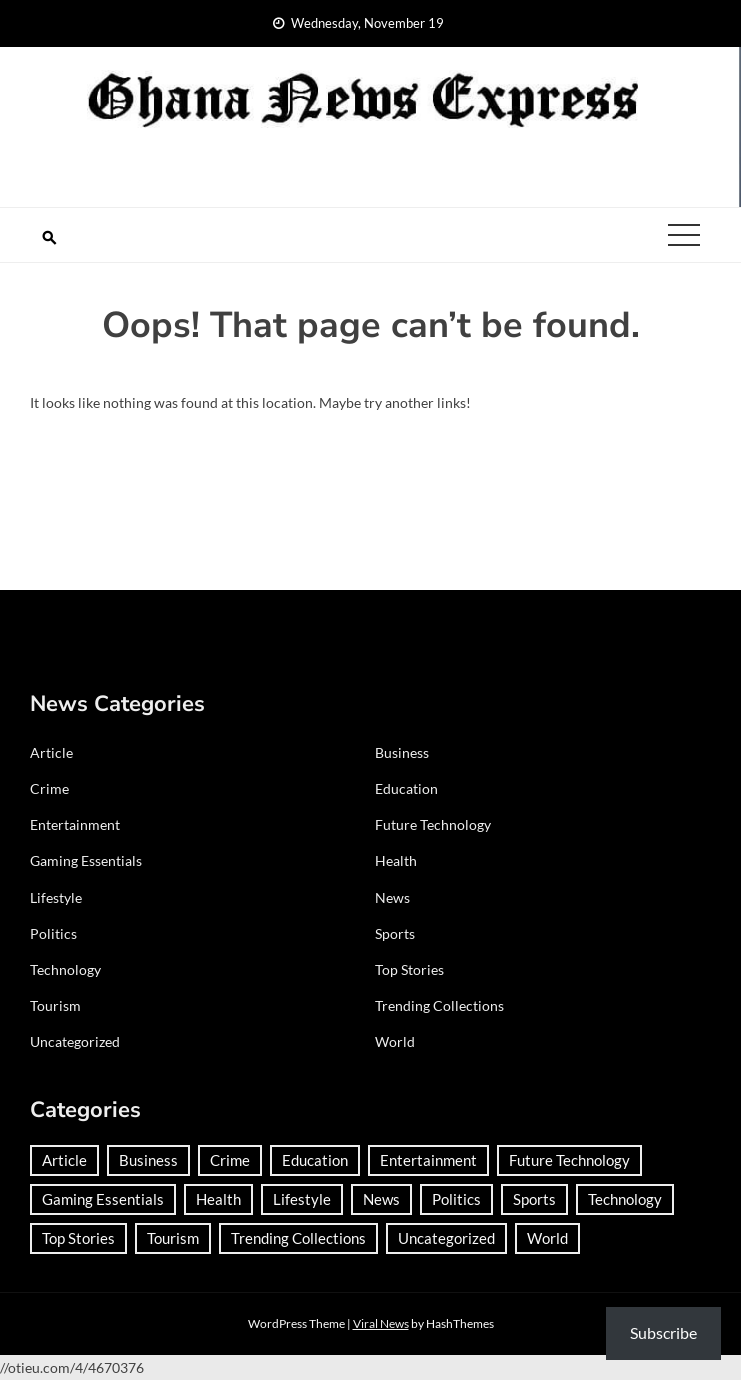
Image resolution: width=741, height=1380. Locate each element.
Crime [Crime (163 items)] (230, 1160)
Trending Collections (439, 1005)
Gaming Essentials (86, 860)
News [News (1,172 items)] (381, 1199)
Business (402, 752)
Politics (53, 933)
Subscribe (663, 1332)
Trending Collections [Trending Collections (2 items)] (298, 1238)
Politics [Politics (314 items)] (456, 1199)
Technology (65, 969)
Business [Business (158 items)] (148, 1160)
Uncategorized (75, 1041)
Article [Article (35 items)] (64, 1160)
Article (51, 752)
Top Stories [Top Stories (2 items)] (78, 1238)
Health (396, 860)
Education (406, 788)
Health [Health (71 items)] (218, 1199)
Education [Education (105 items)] (315, 1160)
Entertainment (75, 824)
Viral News (381, 1323)
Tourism (55, 1005)
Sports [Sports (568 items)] (534, 1199)
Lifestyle (56, 897)
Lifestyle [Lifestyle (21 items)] (302, 1199)
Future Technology (433, 824)
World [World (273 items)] (547, 1238)
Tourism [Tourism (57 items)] (173, 1238)
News (392, 897)
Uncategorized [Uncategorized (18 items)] (446, 1238)
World (395, 1041)
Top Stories (409, 969)
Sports (395, 933)
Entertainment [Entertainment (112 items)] (428, 1160)
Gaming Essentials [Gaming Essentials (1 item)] (103, 1199)
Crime (49, 788)
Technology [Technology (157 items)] (625, 1199)
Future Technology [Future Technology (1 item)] (569, 1160)
